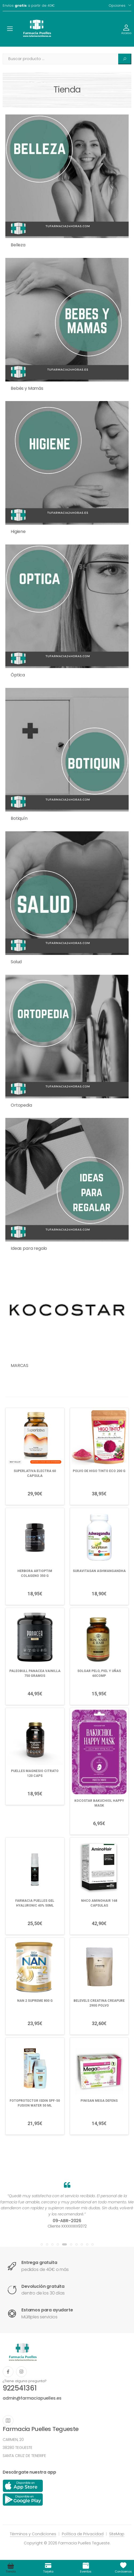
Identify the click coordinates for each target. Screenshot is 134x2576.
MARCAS (19, 1365)
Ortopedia (21, 1105)
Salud (16, 962)
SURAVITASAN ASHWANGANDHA (99, 1571)
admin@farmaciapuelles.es (32, 2398)
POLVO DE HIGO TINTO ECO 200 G (99, 1471)
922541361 (20, 2388)
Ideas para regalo (29, 1248)
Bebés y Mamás (27, 388)
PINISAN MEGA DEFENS (99, 2101)
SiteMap (116, 2534)
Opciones (117, 5)
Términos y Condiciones (33, 2534)
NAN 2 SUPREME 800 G (35, 2001)
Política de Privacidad (83, 2534)
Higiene (18, 531)
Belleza (18, 245)
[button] (41, 2244)
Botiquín (19, 818)
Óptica (18, 675)
